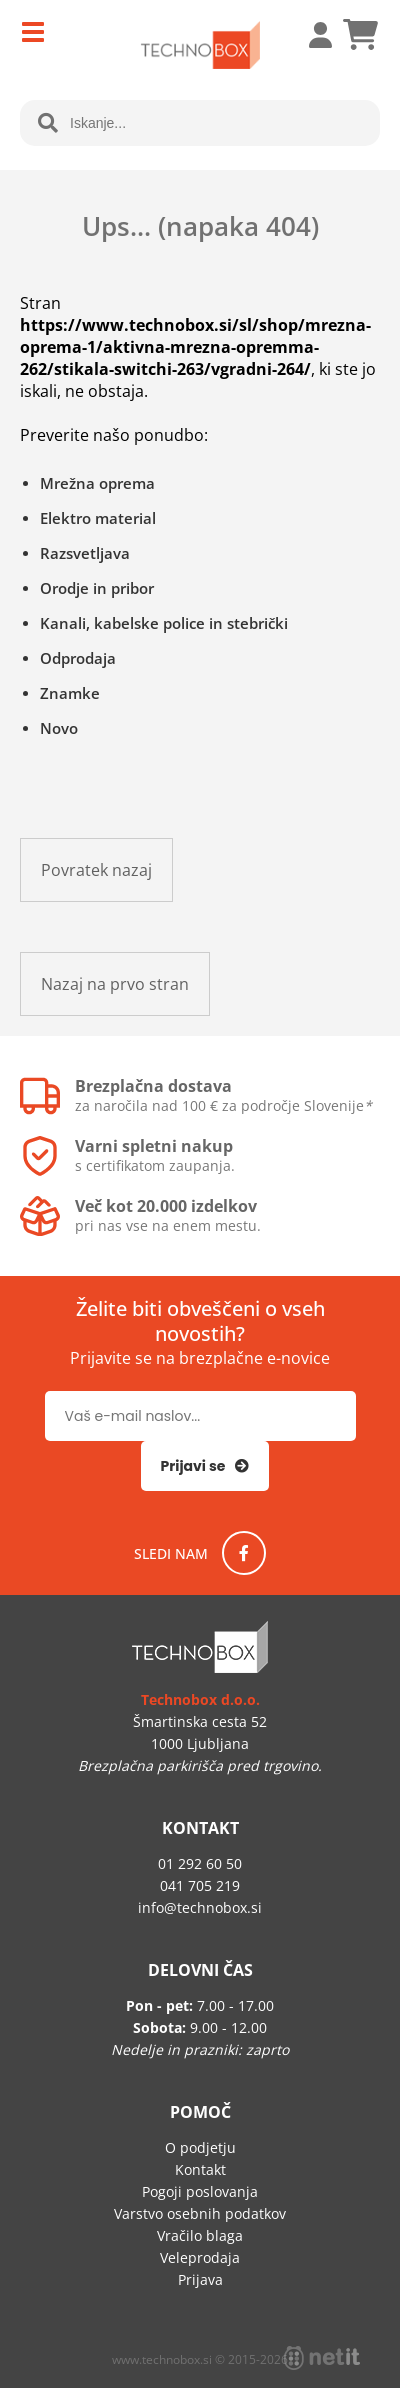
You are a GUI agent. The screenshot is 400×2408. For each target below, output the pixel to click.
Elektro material (98, 518)
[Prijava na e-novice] (205, 1466)
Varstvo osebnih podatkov (200, 2213)
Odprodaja (78, 658)
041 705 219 (200, 1885)
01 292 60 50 (200, 1863)
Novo (59, 728)
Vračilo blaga (200, 2235)
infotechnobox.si (200, 1907)
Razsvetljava (85, 553)
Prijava (310, 35)
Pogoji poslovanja (200, 2191)
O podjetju (200, 2147)
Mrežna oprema (97, 483)
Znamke (70, 693)
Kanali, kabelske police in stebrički (164, 623)
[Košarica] (360, 35)
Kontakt (200, 2169)
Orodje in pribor (97, 588)
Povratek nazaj (96, 870)
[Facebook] (244, 1553)
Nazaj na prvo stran (115, 984)
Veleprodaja (200, 2257)
